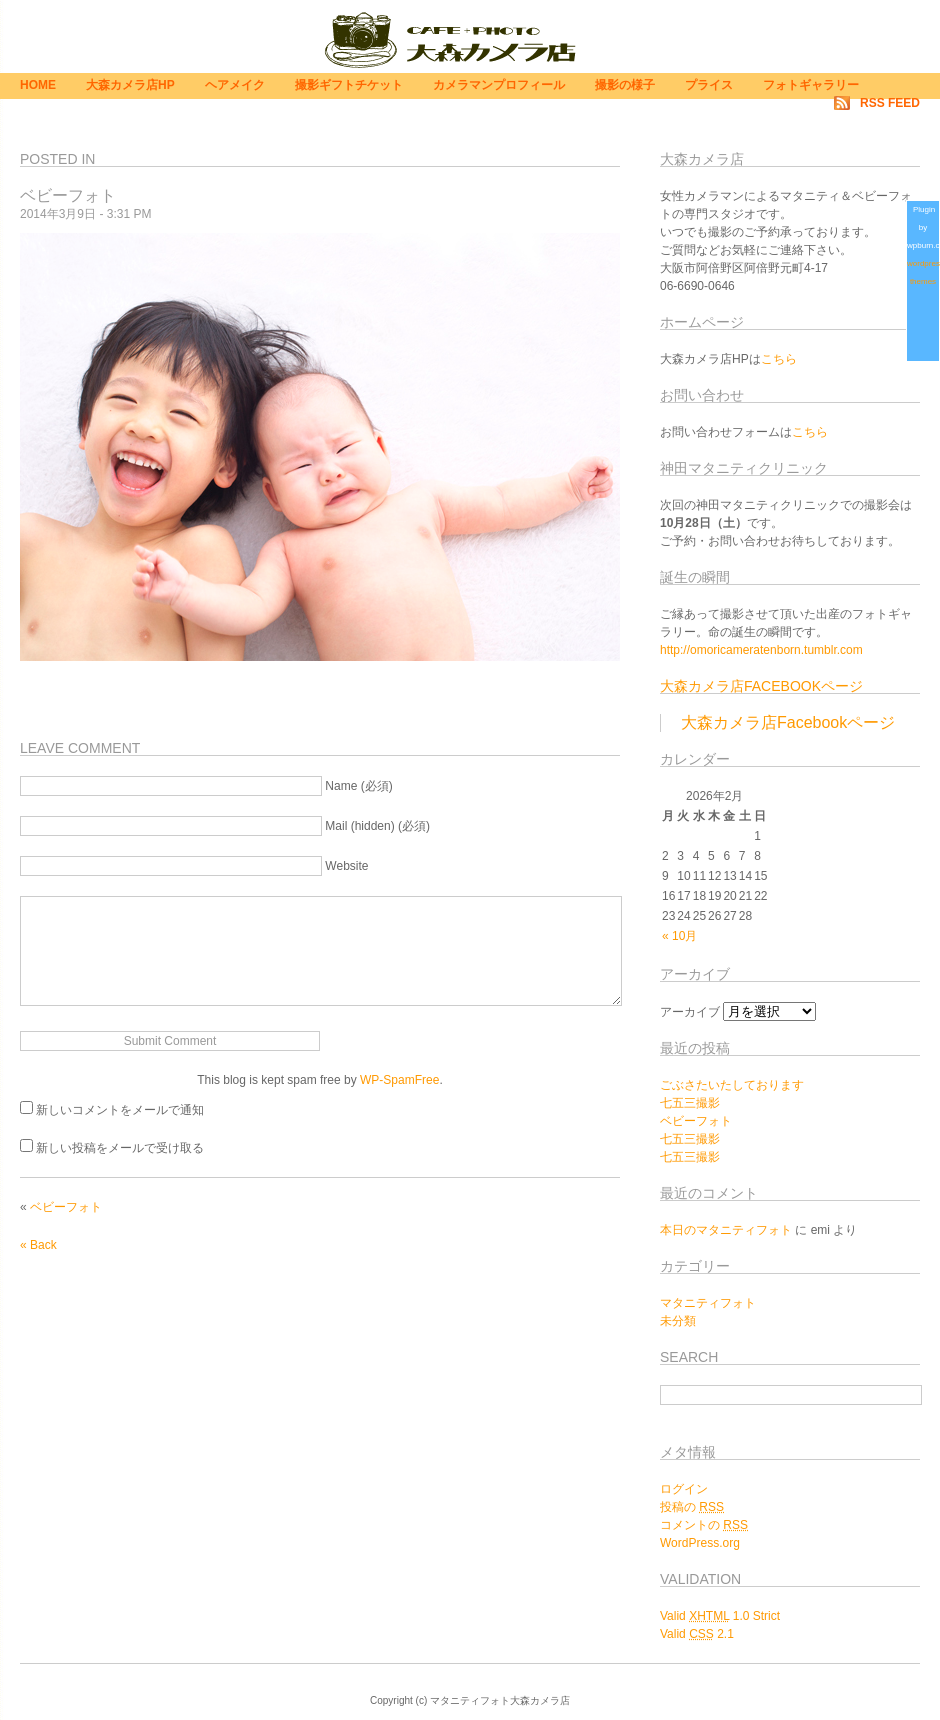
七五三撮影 (690, 1103)
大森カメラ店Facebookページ (761, 686)
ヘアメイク (235, 85)
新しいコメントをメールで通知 (120, 1110)
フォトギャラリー (811, 85)
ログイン (684, 1489)
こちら (779, 359)
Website (346, 866)
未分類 (678, 1321)
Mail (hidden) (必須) (377, 826)
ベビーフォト (66, 1207)
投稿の (692, 1507)
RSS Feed (890, 103)
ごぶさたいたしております (732, 1085)
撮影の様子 (625, 85)
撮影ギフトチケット (349, 85)
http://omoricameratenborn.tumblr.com (761, 650)
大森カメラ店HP (130, 85)
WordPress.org (700, 1543)
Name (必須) (358, 786)
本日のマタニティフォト (726, 1230)
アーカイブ (690, 1012)
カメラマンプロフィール (499, 85)
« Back (38, 1245)
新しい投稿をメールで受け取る (120, 1148)
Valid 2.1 (697, 1634)
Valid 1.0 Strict (720, 1616)
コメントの (704, 1525)
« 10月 (679, 936)
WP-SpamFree (399, 1080)
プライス (709, 85)
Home (38, 85)
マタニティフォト (708, 1303)
